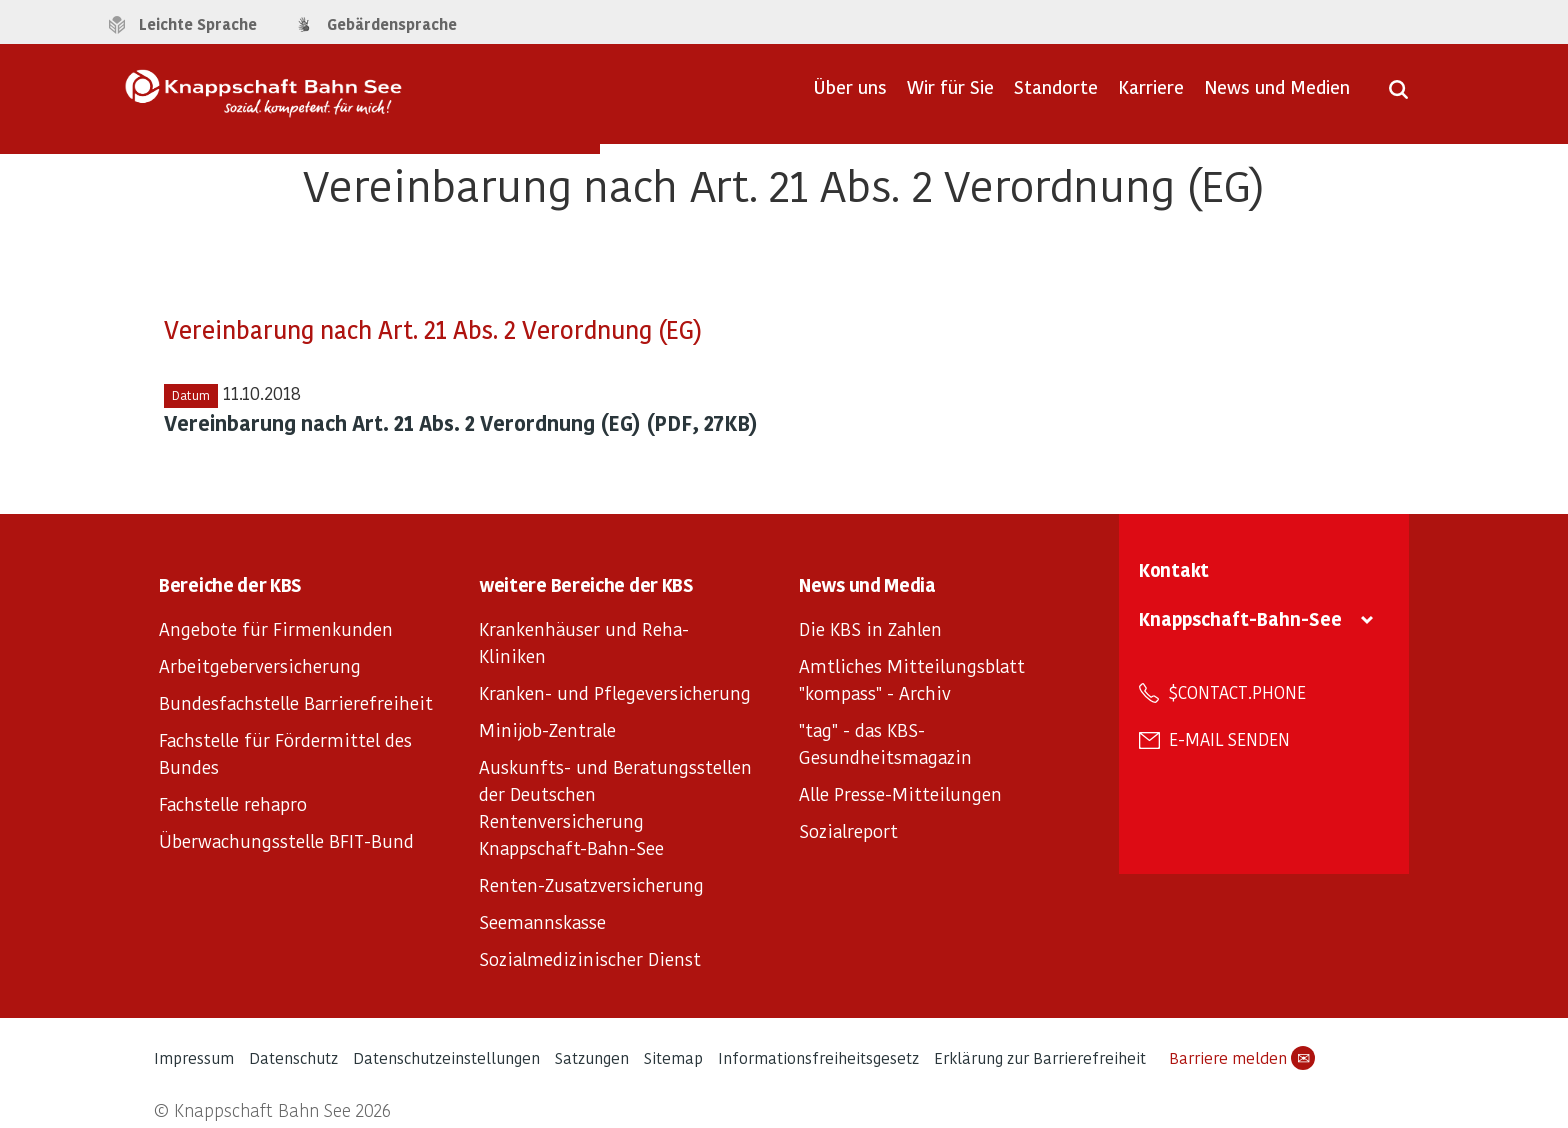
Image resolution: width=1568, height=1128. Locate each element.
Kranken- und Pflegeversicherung (615, 692)
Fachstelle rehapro (233, 803)
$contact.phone (1237, 692)
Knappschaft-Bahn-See (1240, 618)
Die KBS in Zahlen (870, 628)
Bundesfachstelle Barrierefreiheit (296, 702)
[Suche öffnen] (1398, 96)
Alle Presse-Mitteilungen (900, 793)
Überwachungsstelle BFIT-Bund (286, 840)
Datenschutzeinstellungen (446, 1057)
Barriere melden (1242, 1058)
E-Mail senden (1229, 739)
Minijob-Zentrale (547, 729)
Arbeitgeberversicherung (260, 665)
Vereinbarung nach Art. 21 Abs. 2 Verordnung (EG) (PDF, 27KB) (461, 423)
